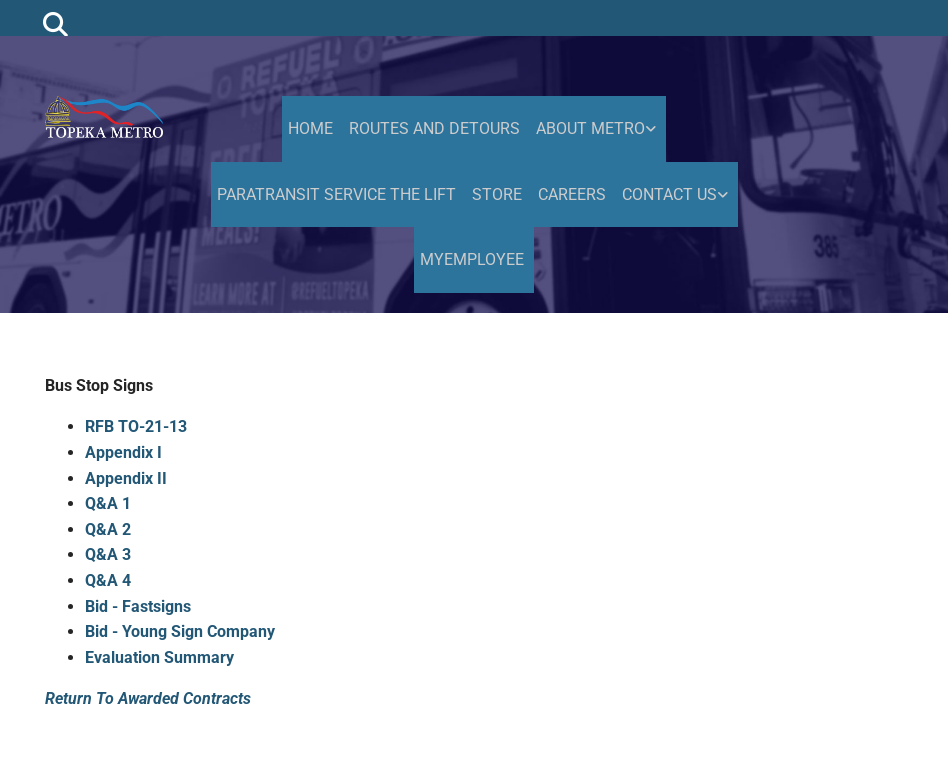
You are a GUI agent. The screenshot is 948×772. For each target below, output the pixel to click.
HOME (310, 128)
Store (497, 194)
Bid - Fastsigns (138, 606)
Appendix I (123, 452)
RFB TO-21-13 (136, 426)
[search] (55, 23)
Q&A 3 (108, 554)
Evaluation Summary (159, 657)
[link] (598, 129)
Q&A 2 (108, 529)
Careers (572, 194)
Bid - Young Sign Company (180, 631)
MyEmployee (472, 259)
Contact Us (669, 194)
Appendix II (126, 478)
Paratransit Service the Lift (336, 194)
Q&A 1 (108, 503)
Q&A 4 (108, 580)
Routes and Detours (434, 128)
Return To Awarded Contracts (148, 698)
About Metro (590, 128)
